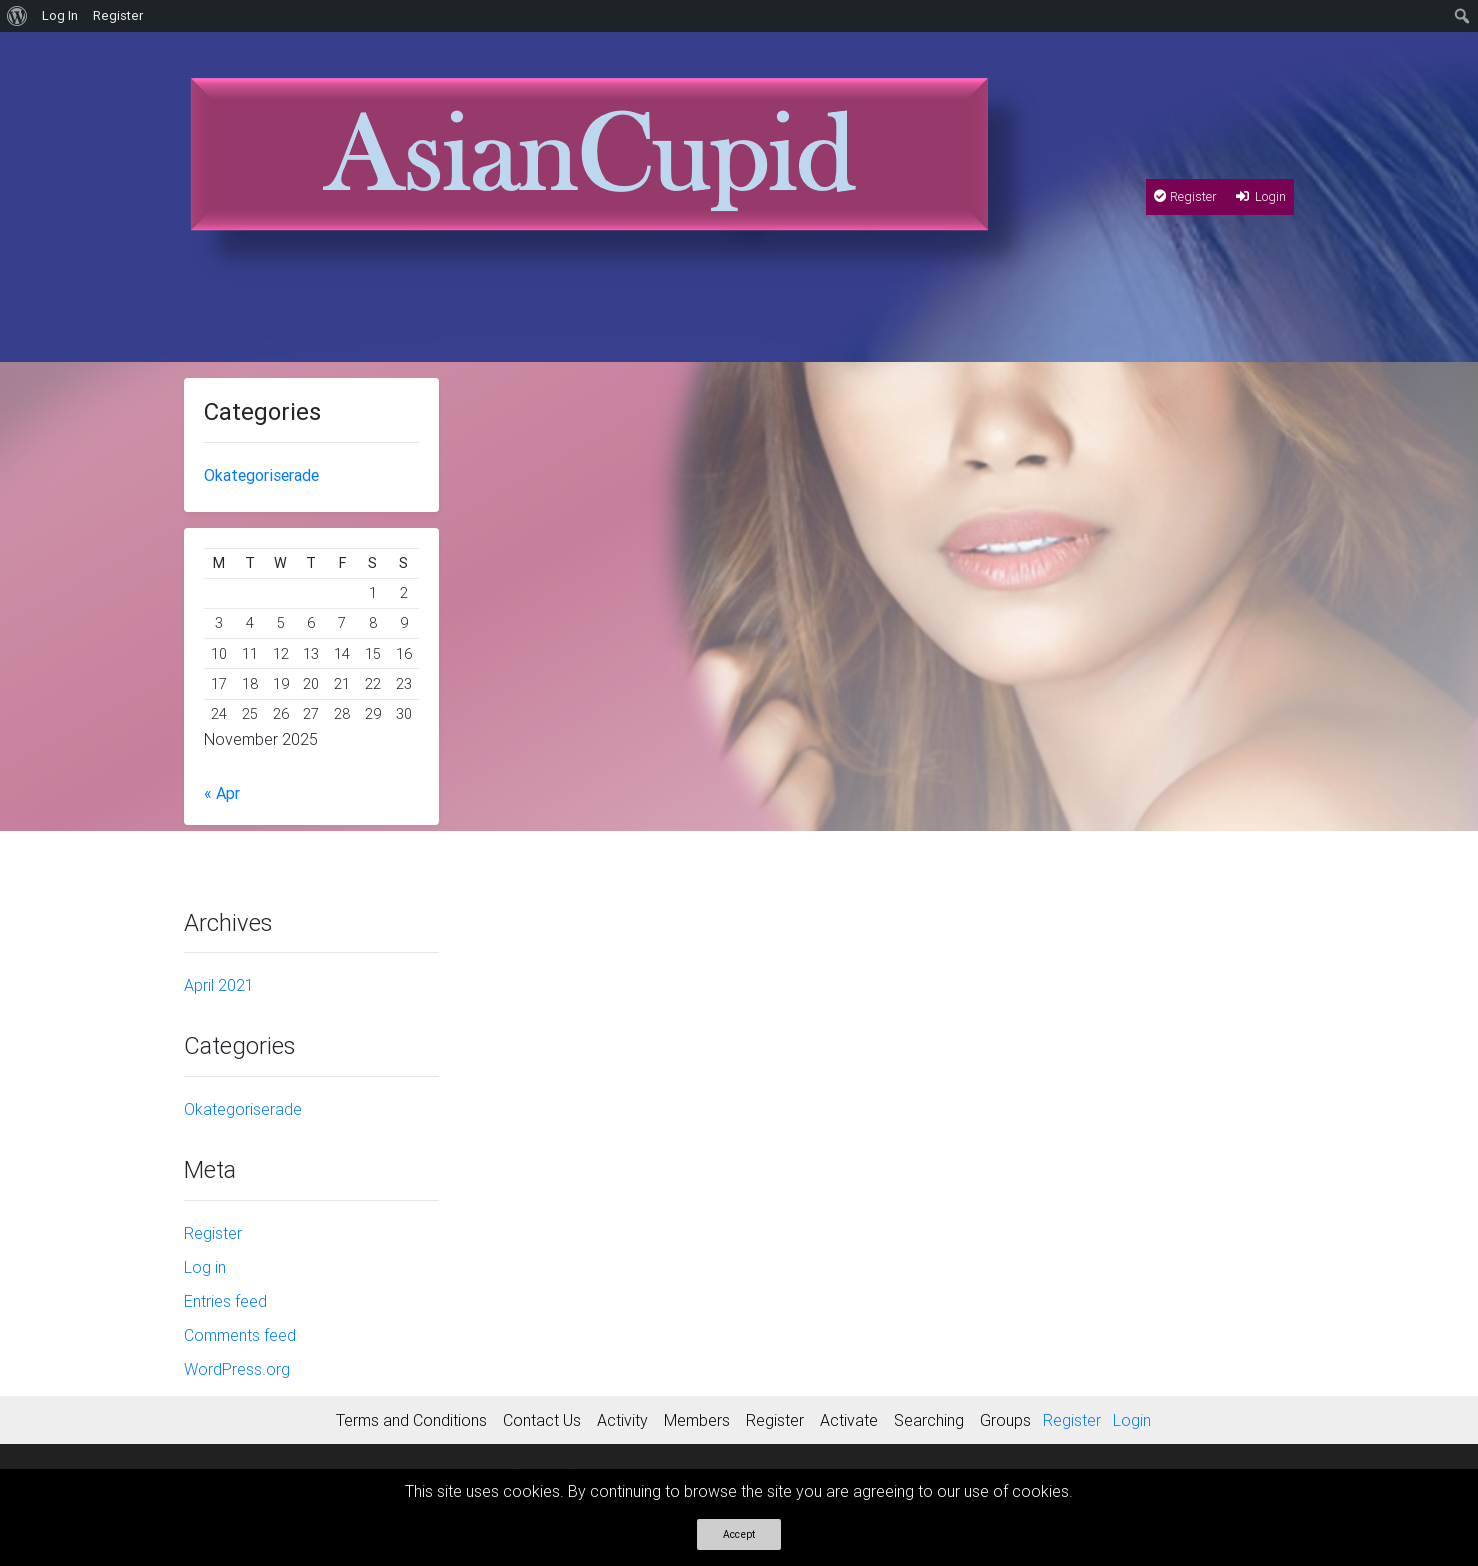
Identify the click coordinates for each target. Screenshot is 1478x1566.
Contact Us (542, 1420)
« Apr (222, 793)
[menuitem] (17, 16)
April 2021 (219, 985)
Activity (622, 1420)
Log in (205, 1267)
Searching (929, 1420)
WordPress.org (237, 1369)
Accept (739, 1534)
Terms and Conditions (411, 1420)
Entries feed (225, 1301)
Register (1185, 196)
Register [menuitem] (118, 15)
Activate (849, 1420)
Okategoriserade (261, 475)
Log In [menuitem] (60, 15)
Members (697, 1420)
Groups (1005, 1420)
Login (1259, 196)
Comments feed (240, 1335)
